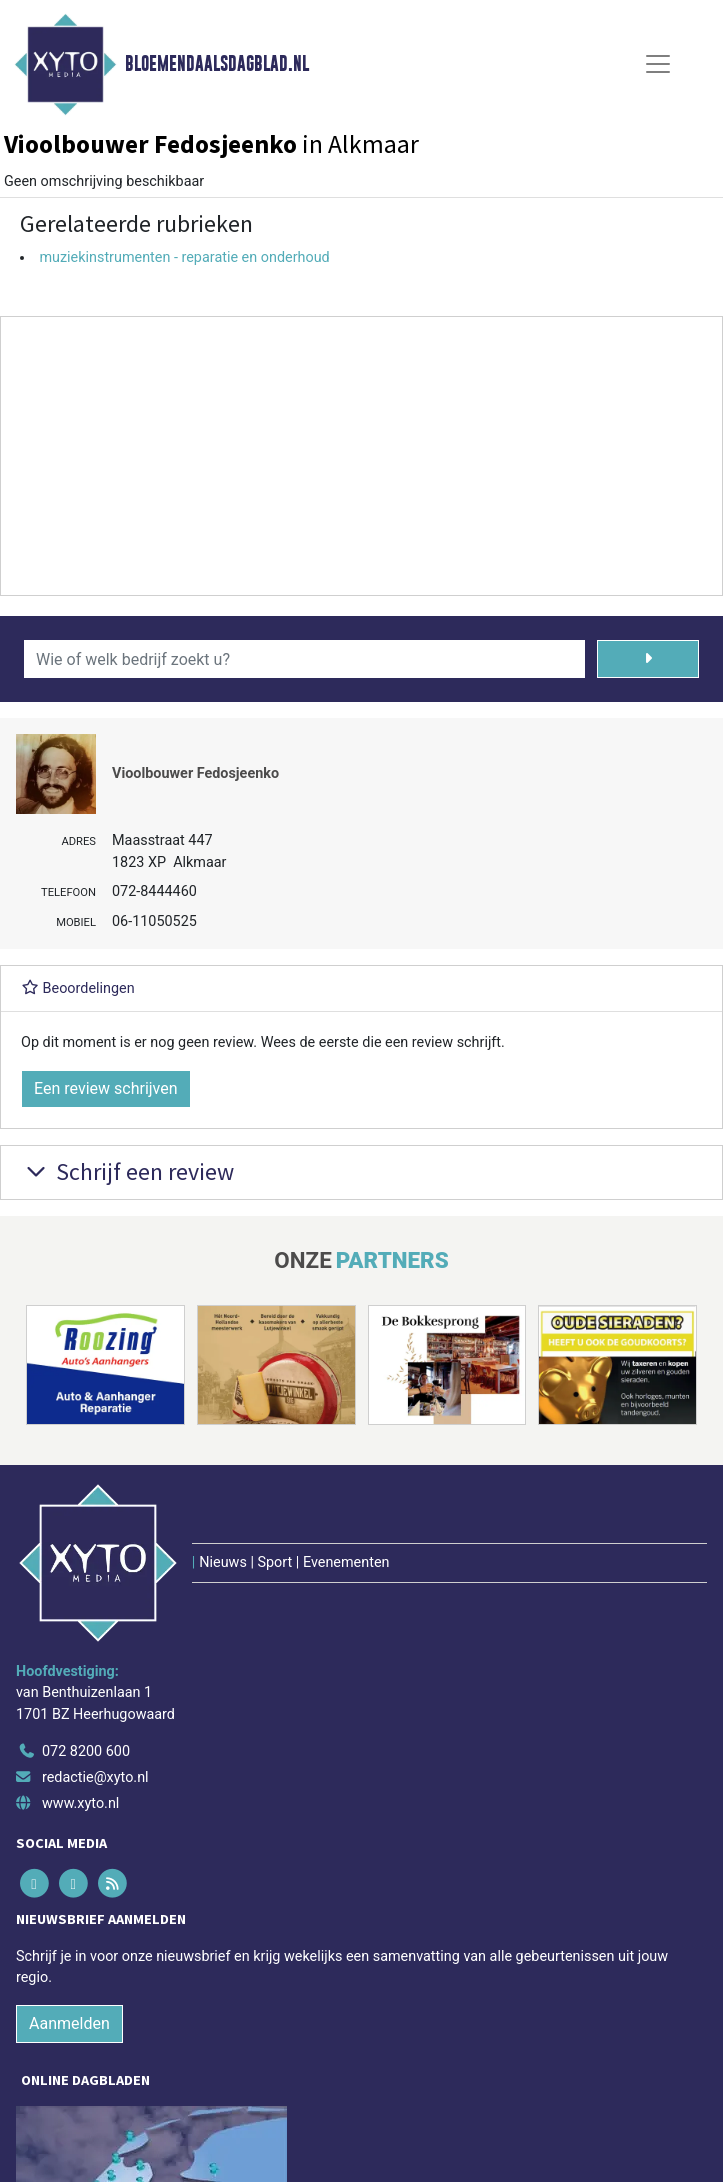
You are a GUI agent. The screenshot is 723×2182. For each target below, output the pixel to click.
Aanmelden (69, 2023)
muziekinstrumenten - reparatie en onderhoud (184, 257)
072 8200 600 (86, 1751)
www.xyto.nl (80, 1803)
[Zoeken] (648, 659)
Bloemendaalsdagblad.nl (217, 64)
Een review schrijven (106, 1088)
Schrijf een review (127, 1171)
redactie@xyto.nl (95, 1777)
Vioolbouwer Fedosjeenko (195, 773)
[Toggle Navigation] (658, 64)
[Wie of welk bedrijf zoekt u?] (304, 659)
